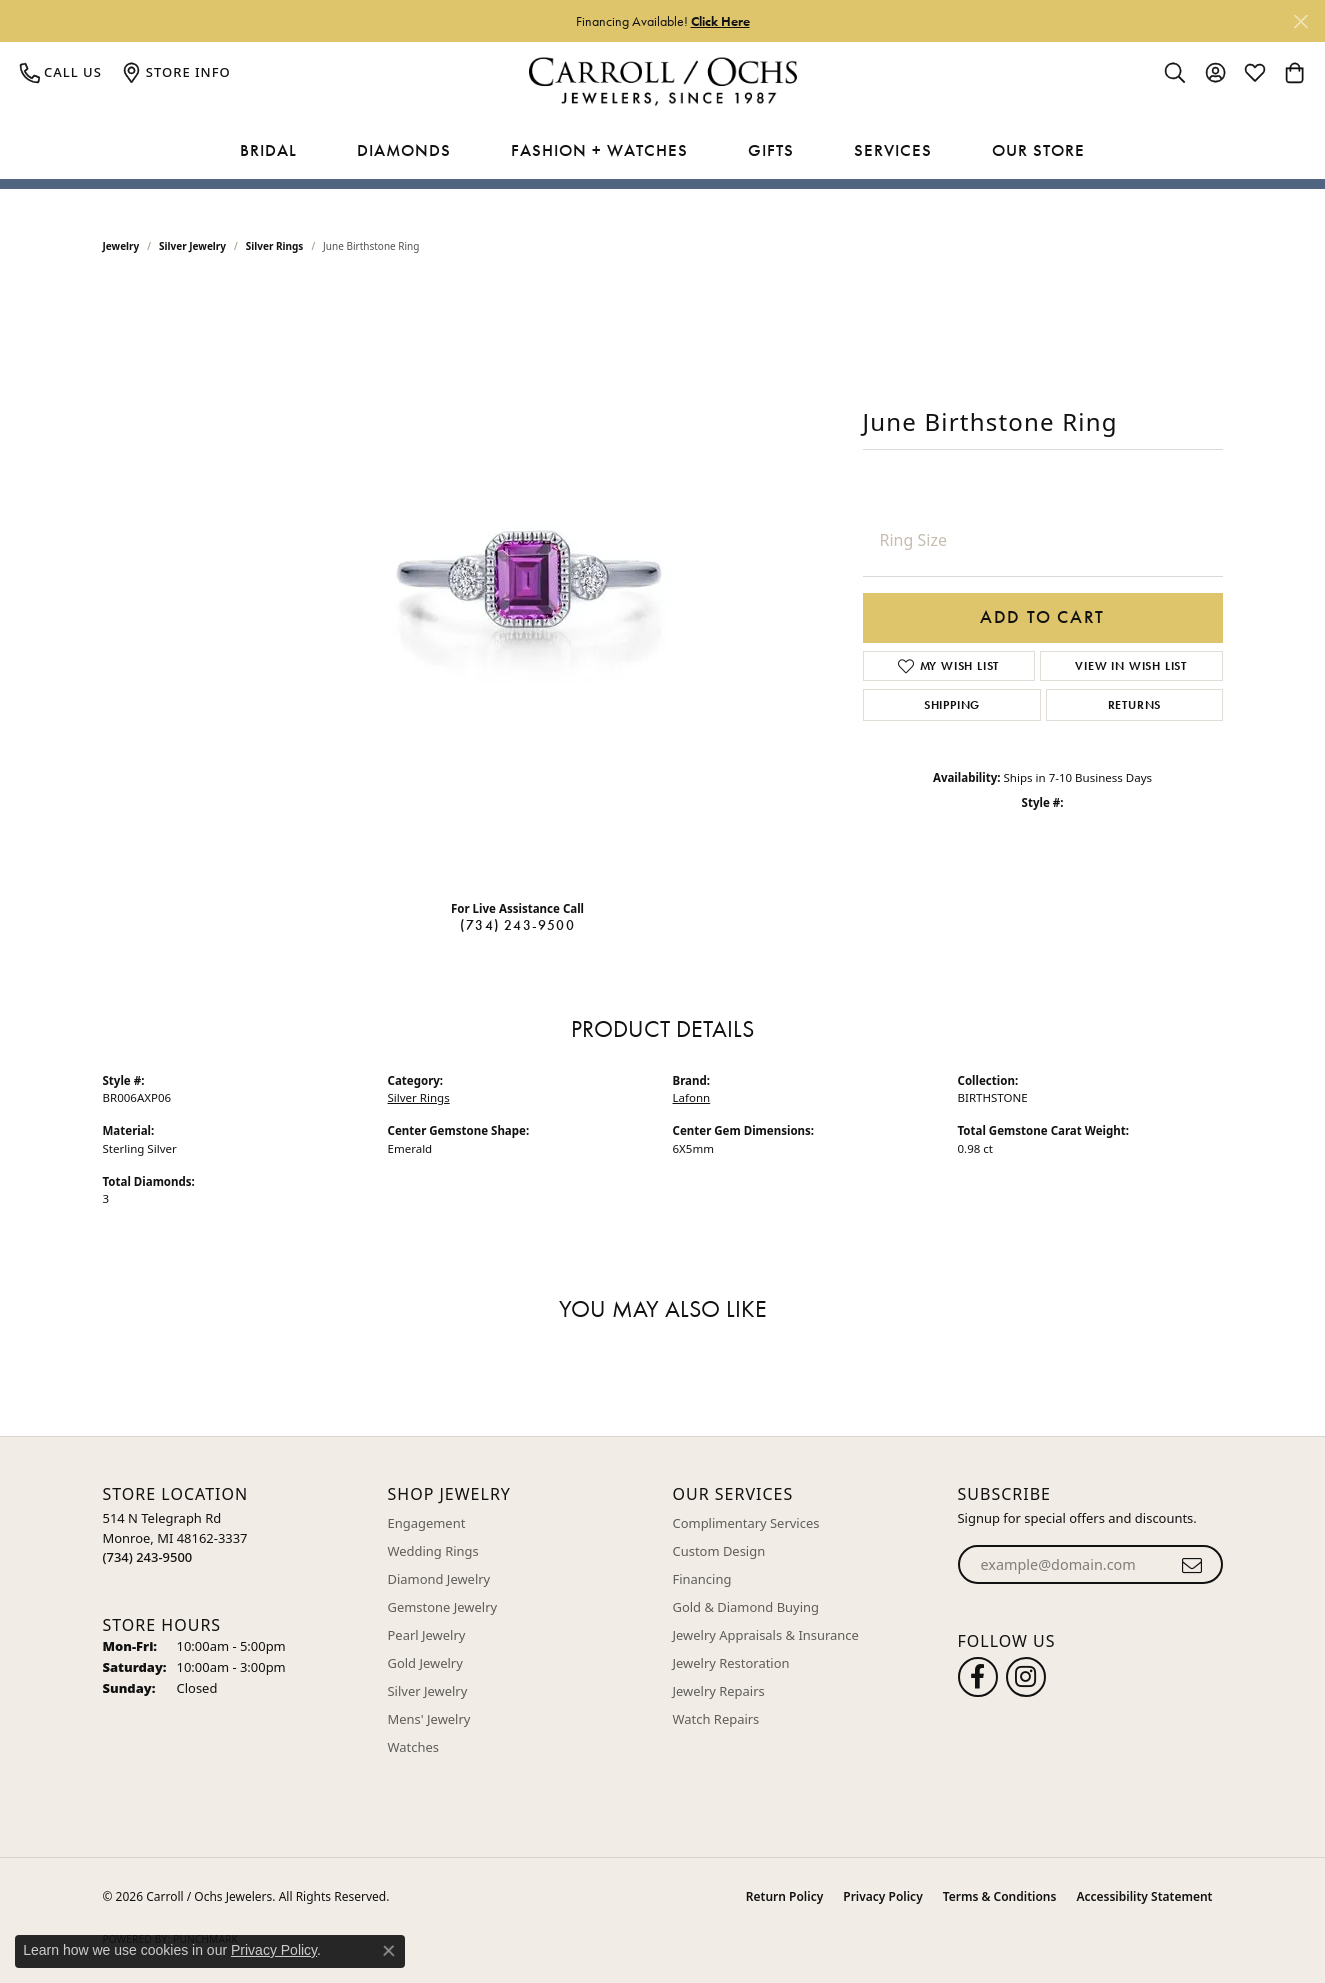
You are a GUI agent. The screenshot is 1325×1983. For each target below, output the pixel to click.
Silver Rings (275, 246)
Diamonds (404, 150)
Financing (702, 1579)
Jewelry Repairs (719, 1691)
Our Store (1038, 150)
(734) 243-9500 (517, 925)
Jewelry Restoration (731, 1663)
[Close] (1300, 21)
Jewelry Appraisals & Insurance (766, 1635)
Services (893, 150)
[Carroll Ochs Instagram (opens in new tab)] (1026, 1677)
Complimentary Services (746, 1523)
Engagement (427, 1523)
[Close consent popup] (389, 1951)
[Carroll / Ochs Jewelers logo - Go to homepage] (662, 81)
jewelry (121, 246)
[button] (1175, 72)
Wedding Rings (433, 1551)
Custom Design (719, 1551)
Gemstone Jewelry (443, 1607)
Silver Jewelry (192, 246)
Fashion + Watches (599, 150)
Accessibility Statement (1144, 1896)
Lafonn (692, 1097)
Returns (1135, 705)
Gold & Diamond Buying (746, 1607)
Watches (413, 1747)
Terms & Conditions (1000, 1896)
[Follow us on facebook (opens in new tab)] (978, 1677)
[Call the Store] (148, 1557)
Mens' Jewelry (429, 1719)
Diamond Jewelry (439, 1579)
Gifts (771, 150)
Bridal (268, 150)
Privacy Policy (882, 1896)
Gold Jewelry (425, 1663)
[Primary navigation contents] (662, 151)
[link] (61, 72)
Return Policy (784, 1896)
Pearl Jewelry (427, 1635)
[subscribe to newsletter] (1192, 1565)
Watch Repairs (716, 1719)
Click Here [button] (720, 21)
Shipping (952, 705)
